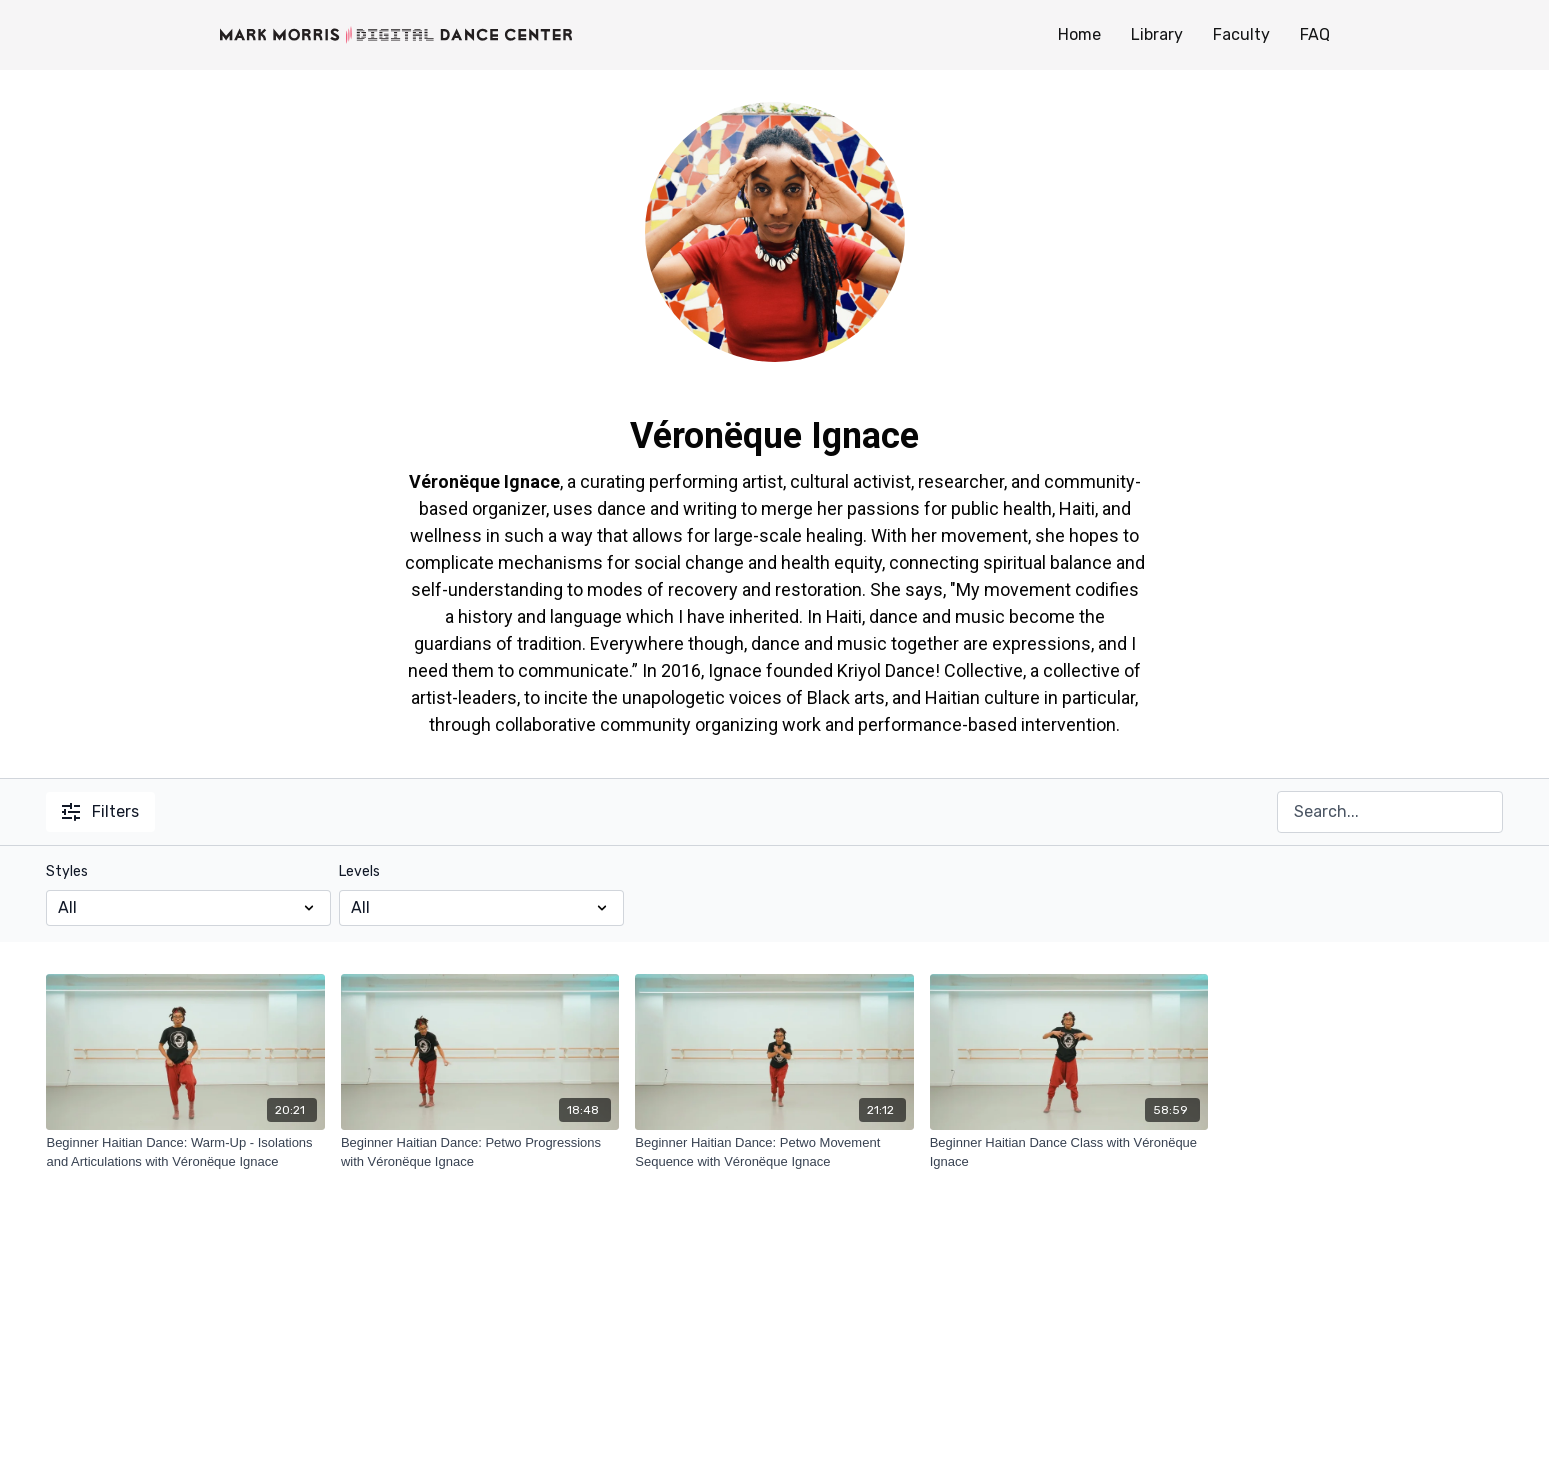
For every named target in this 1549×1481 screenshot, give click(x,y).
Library (1157, 34)
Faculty (1241, 34)
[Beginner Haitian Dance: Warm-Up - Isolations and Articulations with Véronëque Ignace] (185, 1152)
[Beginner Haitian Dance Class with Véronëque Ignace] (1069, 1152)
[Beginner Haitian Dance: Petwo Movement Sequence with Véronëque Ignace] (774, 1152)
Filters (100, 811)
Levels (359, 871)
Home (1079, 34)
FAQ (1315, 34)
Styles (67, 871)
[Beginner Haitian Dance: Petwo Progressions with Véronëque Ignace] (480, 1152)
